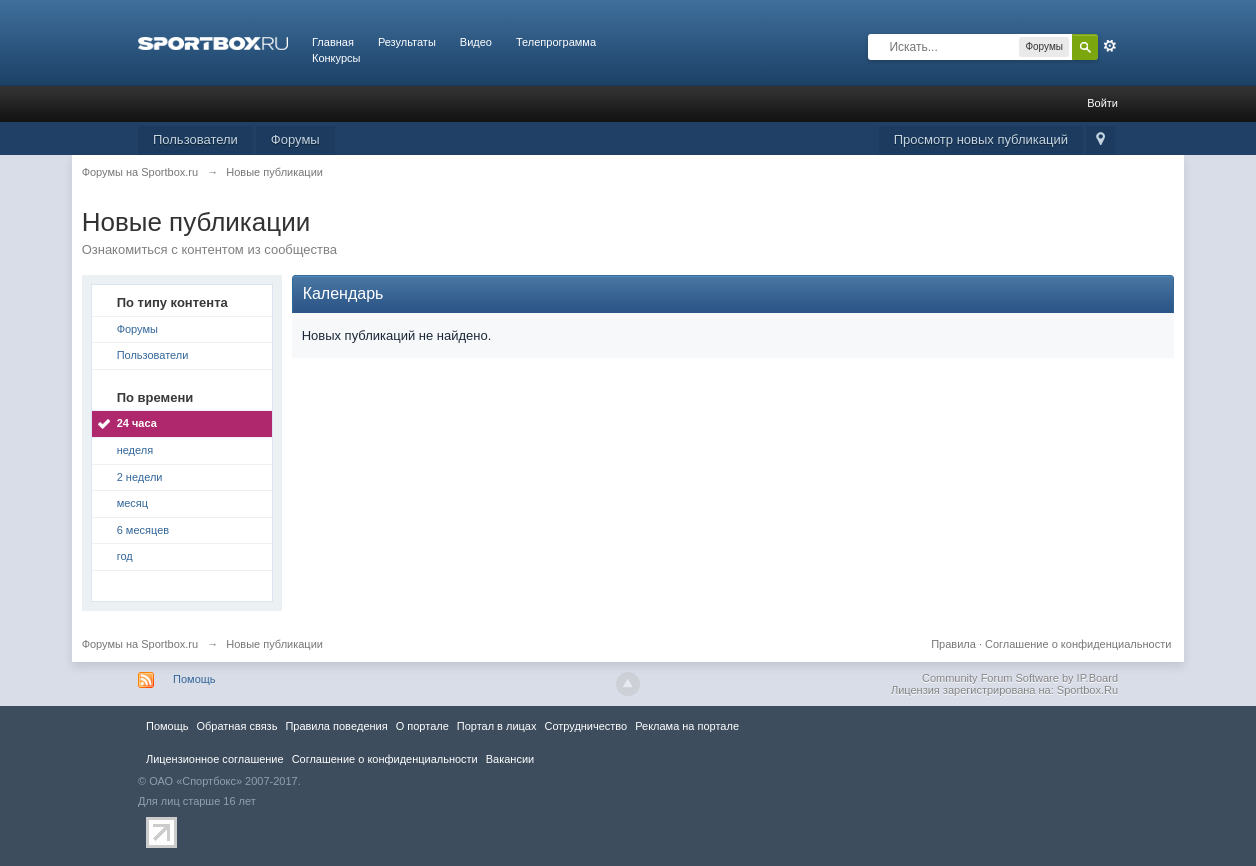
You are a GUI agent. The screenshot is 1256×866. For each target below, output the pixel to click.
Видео (476, 42)
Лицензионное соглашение (215, 759)
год (125, 556)
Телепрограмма (556, 42)
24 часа (137, 423)
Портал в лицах (497, 726)
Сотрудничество (585, 726)
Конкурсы (336, 58)
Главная (333, 42)
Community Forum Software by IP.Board (1020, 678)
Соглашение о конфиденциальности (1078, 644)
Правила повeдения (336, 726)
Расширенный (1110, 46)
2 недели (140, 477)
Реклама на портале (687, 726)
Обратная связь (236, 726)
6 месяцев (143, 530)
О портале (422, 726)
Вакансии (510, 759)
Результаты (407, 42)
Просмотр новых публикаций (981, 139)
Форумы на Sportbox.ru (140, 644)
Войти (1102, 103)
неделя (135, 450)
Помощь (194, 679)
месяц (132, 503)
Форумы (295, 139)
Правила (953, 644)
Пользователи (195, 139)
